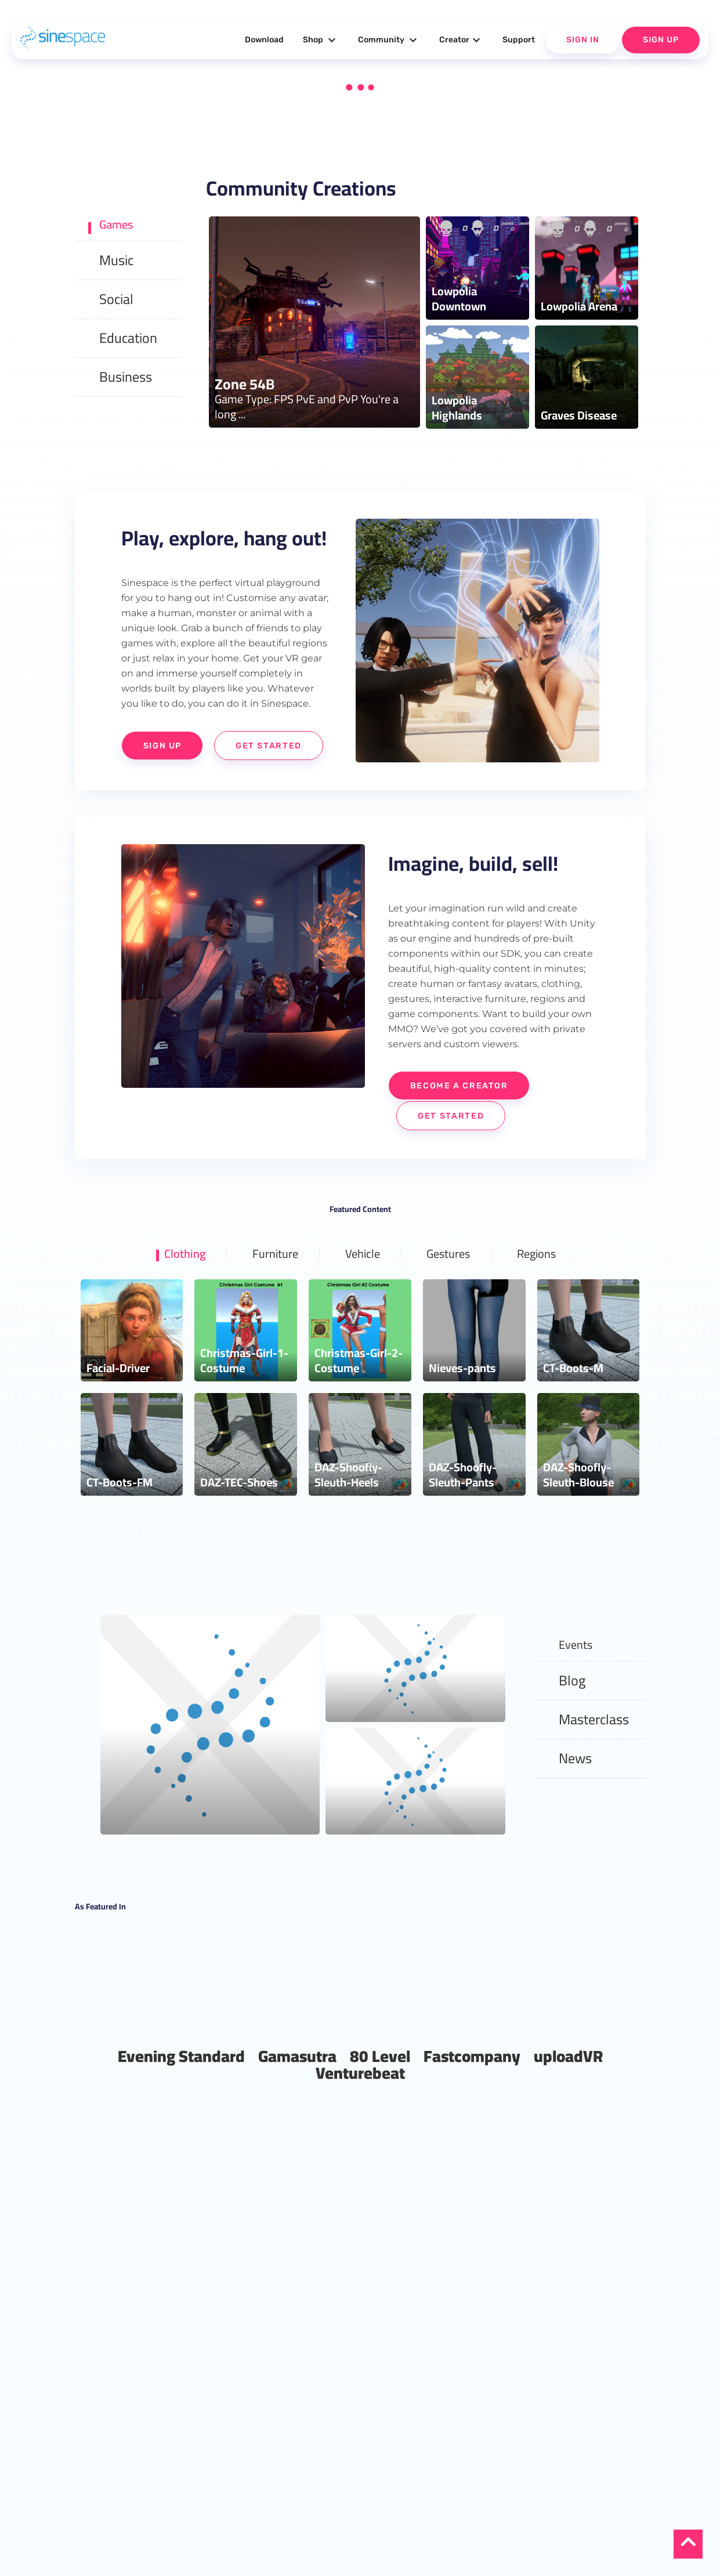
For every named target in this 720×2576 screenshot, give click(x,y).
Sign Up (661, 40)
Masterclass (594, 1754)
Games (119, 224)
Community (389, 40)
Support (518, 40)
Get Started (193, 776)
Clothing (169, 1283)
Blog (572, 1715)
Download (264, 40)
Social (116, 302)
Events (579, 1676)
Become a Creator (464, 1115)
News (575, 1792)
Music (116, 263)
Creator (461, 40)
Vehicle (361, 1283)
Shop (321, 40)
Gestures (455, 1283)
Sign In (582, 40)
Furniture (267, 1283)
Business (125, 380)
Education (128, 341)
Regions (552, 1283)
